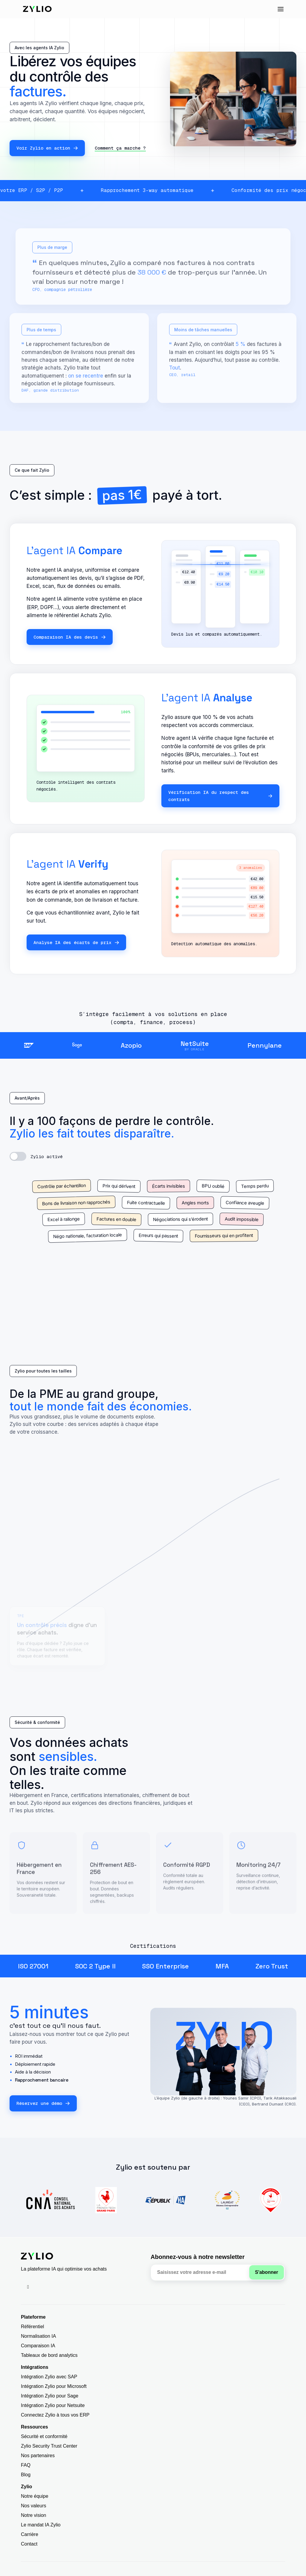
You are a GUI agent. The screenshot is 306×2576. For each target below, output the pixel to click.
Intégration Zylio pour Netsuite (53, 2405)
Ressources (34, 2426)
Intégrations (34, 2367)
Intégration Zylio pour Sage (49, 2395)
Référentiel (32, 2326)
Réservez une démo (43, 2103)
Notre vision (33, 2515)
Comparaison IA (38, 2345)
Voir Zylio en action (47, 148)
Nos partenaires (38, 2455)
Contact (29, 2543)
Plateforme (33, 2317)
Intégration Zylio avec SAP (49, 2376)
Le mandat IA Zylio (41, 2524)
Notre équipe (34, 2496)
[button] (280, 9)
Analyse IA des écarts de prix (76, 942)
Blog (25, 2474)
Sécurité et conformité (44, 2436)
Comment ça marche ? (120, 148)
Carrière (29, 2534)
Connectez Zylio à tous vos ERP (55, 2414)
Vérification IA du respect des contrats (220, 795)
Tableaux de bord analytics (49, 2355)
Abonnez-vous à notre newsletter (198, 2257)
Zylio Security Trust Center (49, 2446)
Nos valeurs (33, 2505)
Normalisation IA (38, 2336)
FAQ (25, 2465)
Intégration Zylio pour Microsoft (54, 2386)
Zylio (26, 2486)
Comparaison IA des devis (69, 637)
